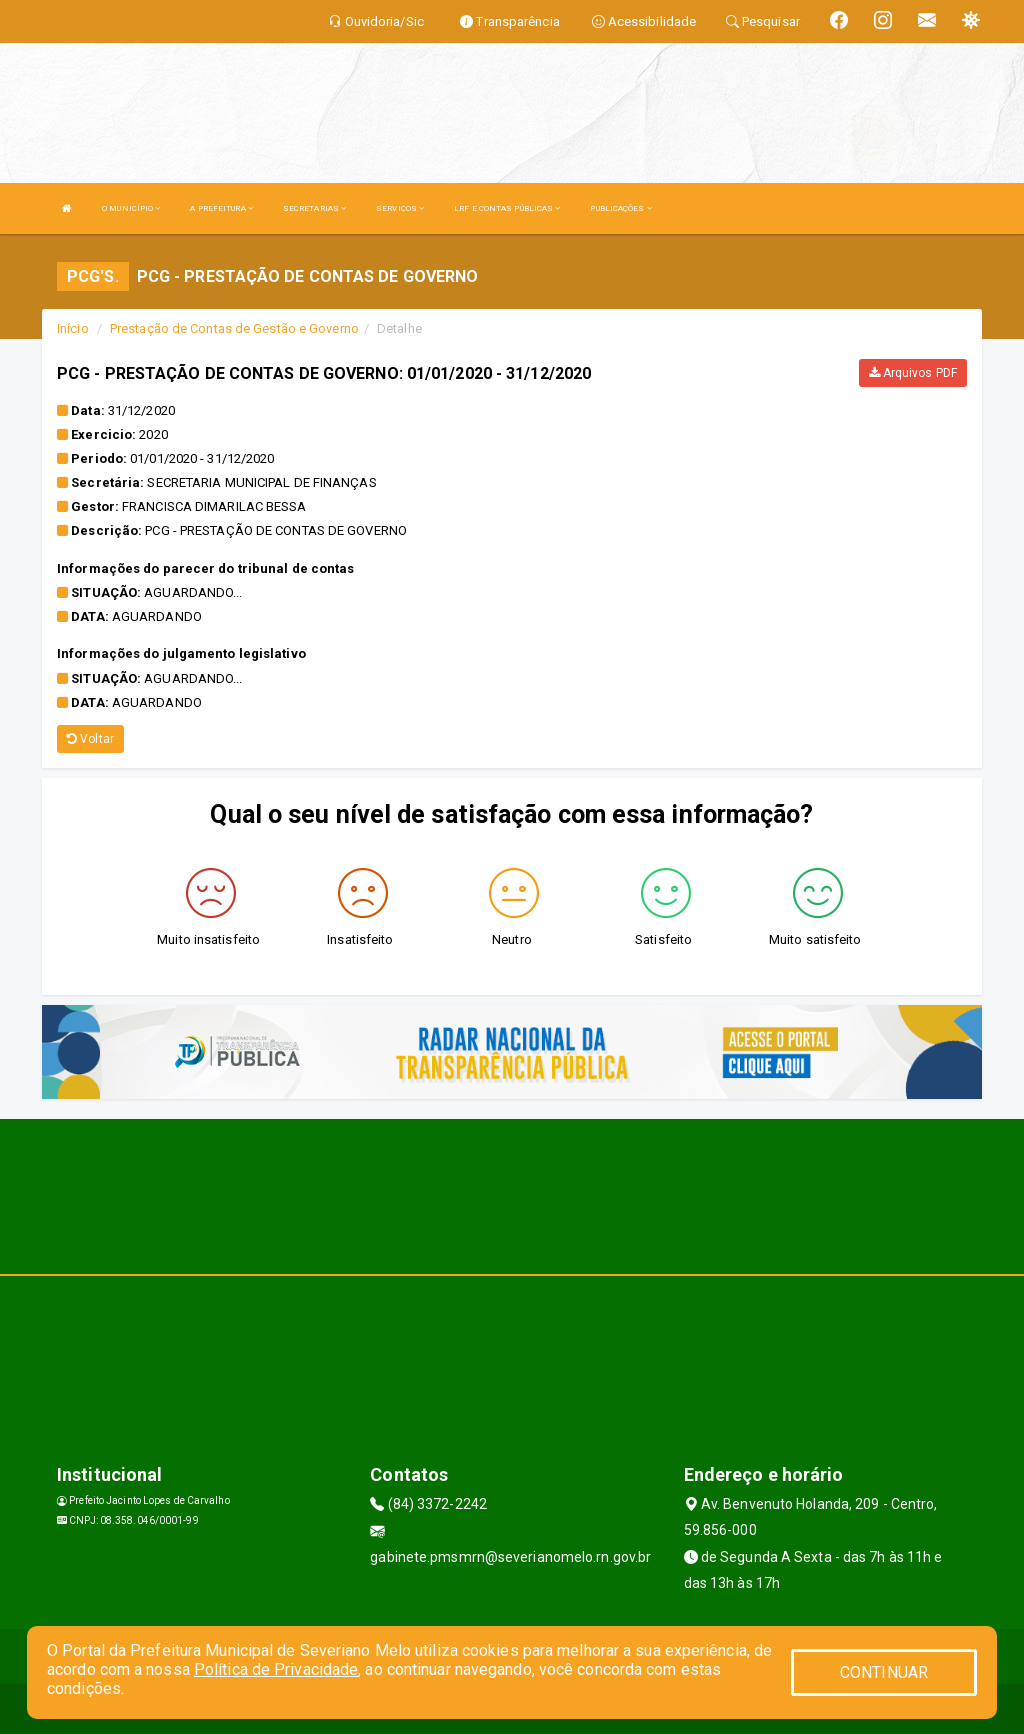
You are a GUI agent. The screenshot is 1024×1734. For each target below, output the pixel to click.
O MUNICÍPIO (131, 208)
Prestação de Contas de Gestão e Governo (234, 328)
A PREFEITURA (221, 208)
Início (73, 328)
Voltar (90, 739)
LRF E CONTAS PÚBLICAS (507, 208)
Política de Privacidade (276, 1669)
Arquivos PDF (913, 373)
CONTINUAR (884, 1672)
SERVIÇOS (400, 208)
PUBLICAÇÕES (620, 208)
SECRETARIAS (314, 208)
